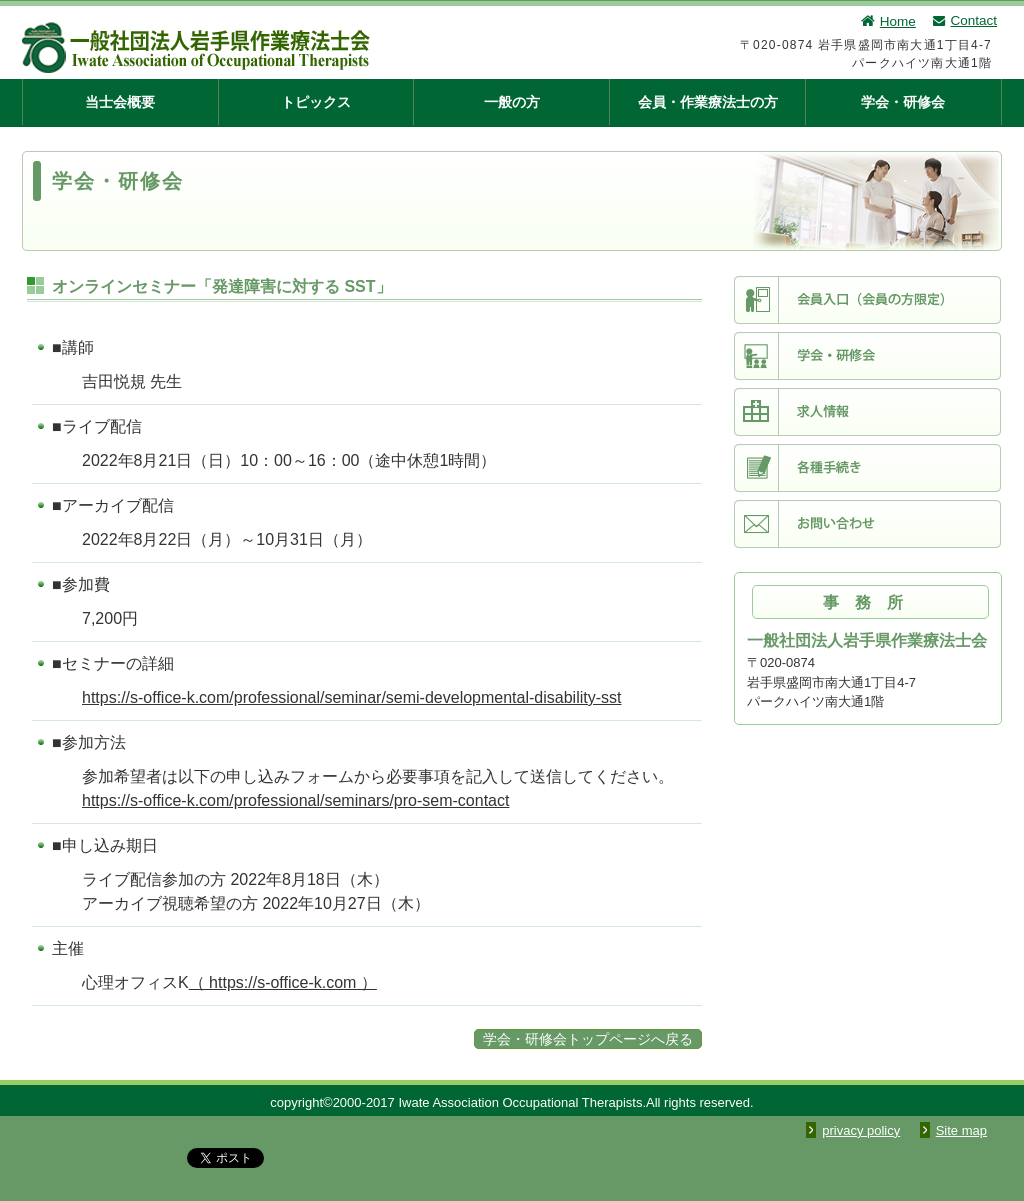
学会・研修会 (903, 102)
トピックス (316, 102)
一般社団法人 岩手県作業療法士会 (297, 47)
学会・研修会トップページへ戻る (588, 1039)
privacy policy (861, 1130)
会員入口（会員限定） (867, 300)
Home (887, 21)
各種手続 (867, 468)
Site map (961, 1130)
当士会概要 (120, 102)
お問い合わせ (867, 524)
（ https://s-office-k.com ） (283, 982)
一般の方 (512, 102)
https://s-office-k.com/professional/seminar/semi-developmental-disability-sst (351, 697)
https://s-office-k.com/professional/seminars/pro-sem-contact (295, 800)
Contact (964, 20)
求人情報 (867, 412)
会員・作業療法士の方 (708, 102)
